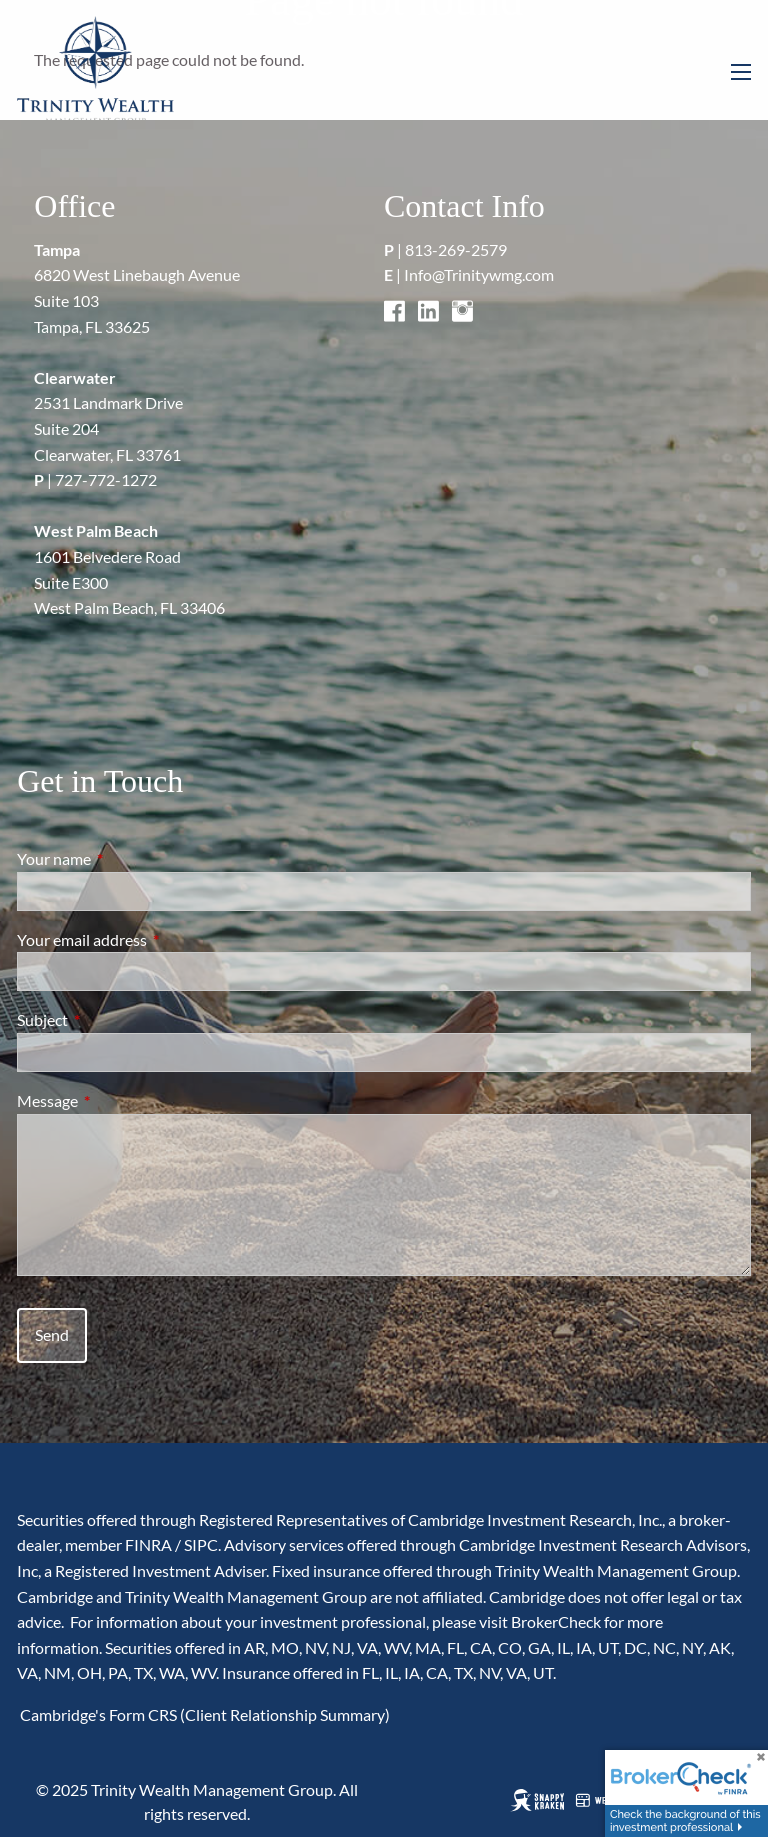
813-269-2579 (456, 249)
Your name (126, 858)
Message (119, 1100)
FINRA (148, 1544)
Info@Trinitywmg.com (479, 274)
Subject (114, 1019)
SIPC (201, 1544)
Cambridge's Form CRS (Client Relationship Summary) (203, 1714)
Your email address (154, 939)
